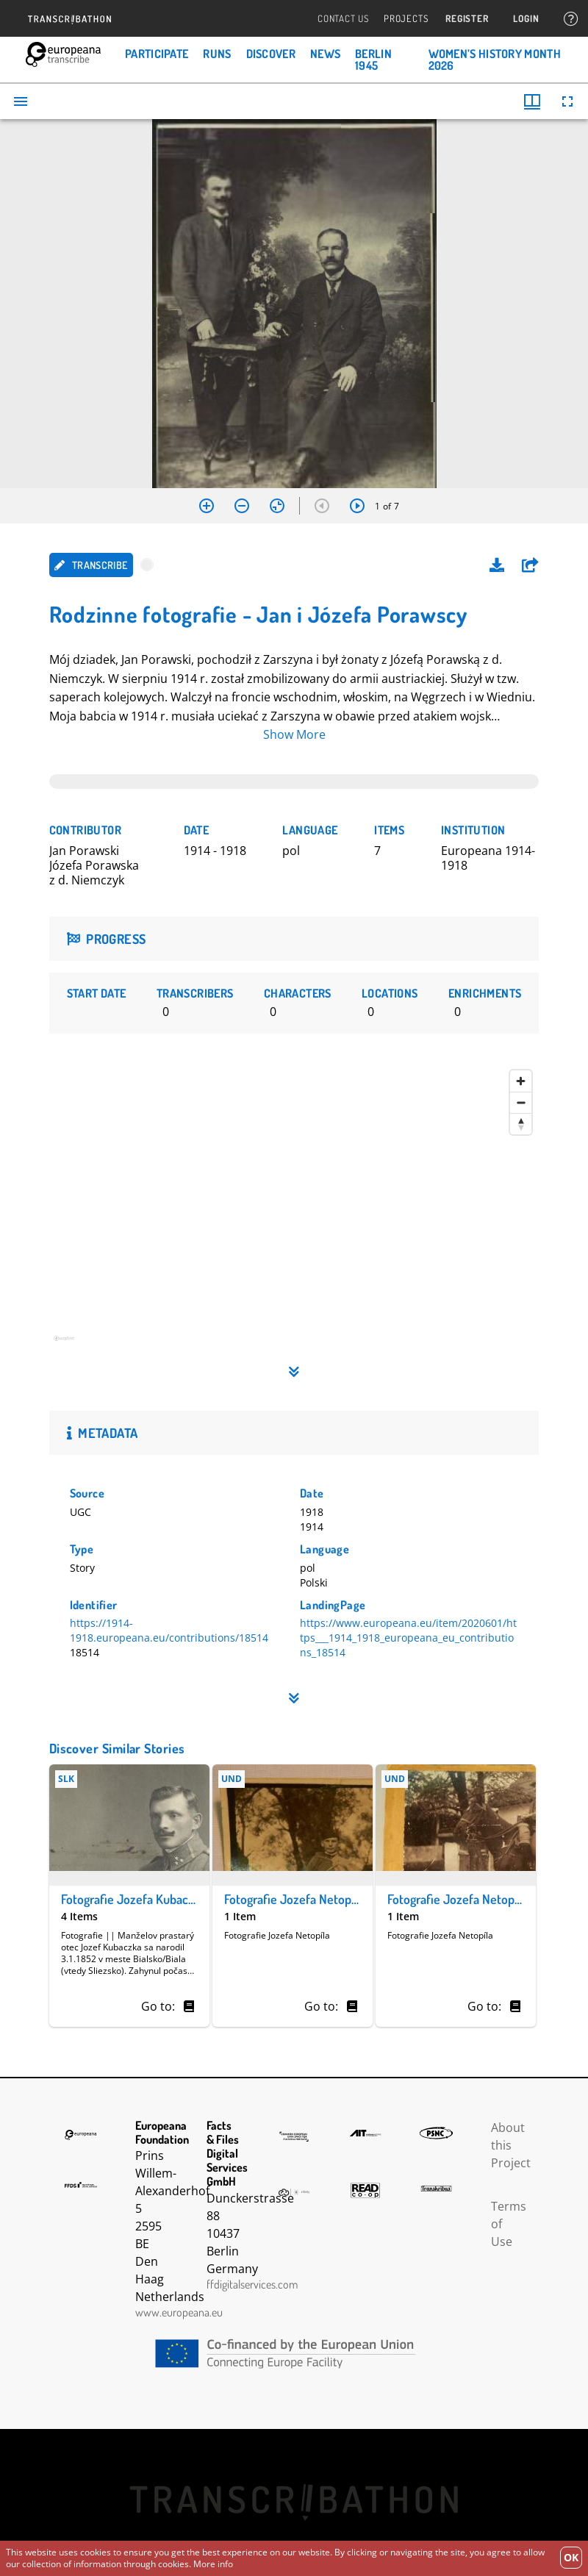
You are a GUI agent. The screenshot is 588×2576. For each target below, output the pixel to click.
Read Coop (365, 2190)
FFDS (81, 2185)
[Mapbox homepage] (86, 1344)
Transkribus (436, 2189)
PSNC (436, 2133)
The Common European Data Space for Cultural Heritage (294, 2137)
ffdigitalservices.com (252, 2284)
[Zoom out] (241, 505)
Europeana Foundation (81, 2135)
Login (526, 19)
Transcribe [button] (91, 565)
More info (213, 2564)
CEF (294, 2353)
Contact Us (343, 19)
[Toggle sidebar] (20, 101)
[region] (294, 1210)
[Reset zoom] (277, 505)
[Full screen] (567, 101)
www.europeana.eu (179, 2312)
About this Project (511, 2145)
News (325, 53)
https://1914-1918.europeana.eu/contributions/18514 (169, 1630)
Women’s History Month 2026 (495, 59)
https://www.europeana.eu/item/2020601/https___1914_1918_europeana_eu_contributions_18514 (408, 1637)
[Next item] (357, 505)
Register (466, 19)
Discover (270, 53)
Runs (217, 53)
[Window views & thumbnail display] (532, 101)
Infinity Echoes (294, 2192)
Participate (156, 53)
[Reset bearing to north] (520, 1123)
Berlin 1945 (373, 59)
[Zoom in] (206, 505)
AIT (365, 2133)
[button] (530, 565)
